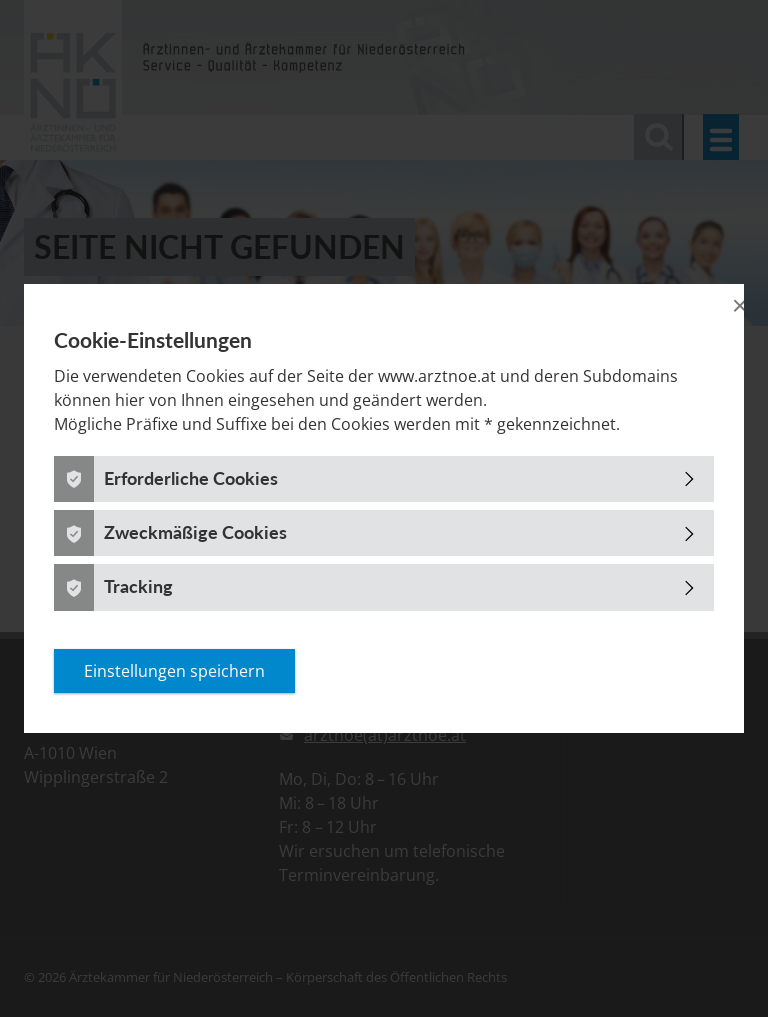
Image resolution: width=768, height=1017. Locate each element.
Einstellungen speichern (174, 671)
